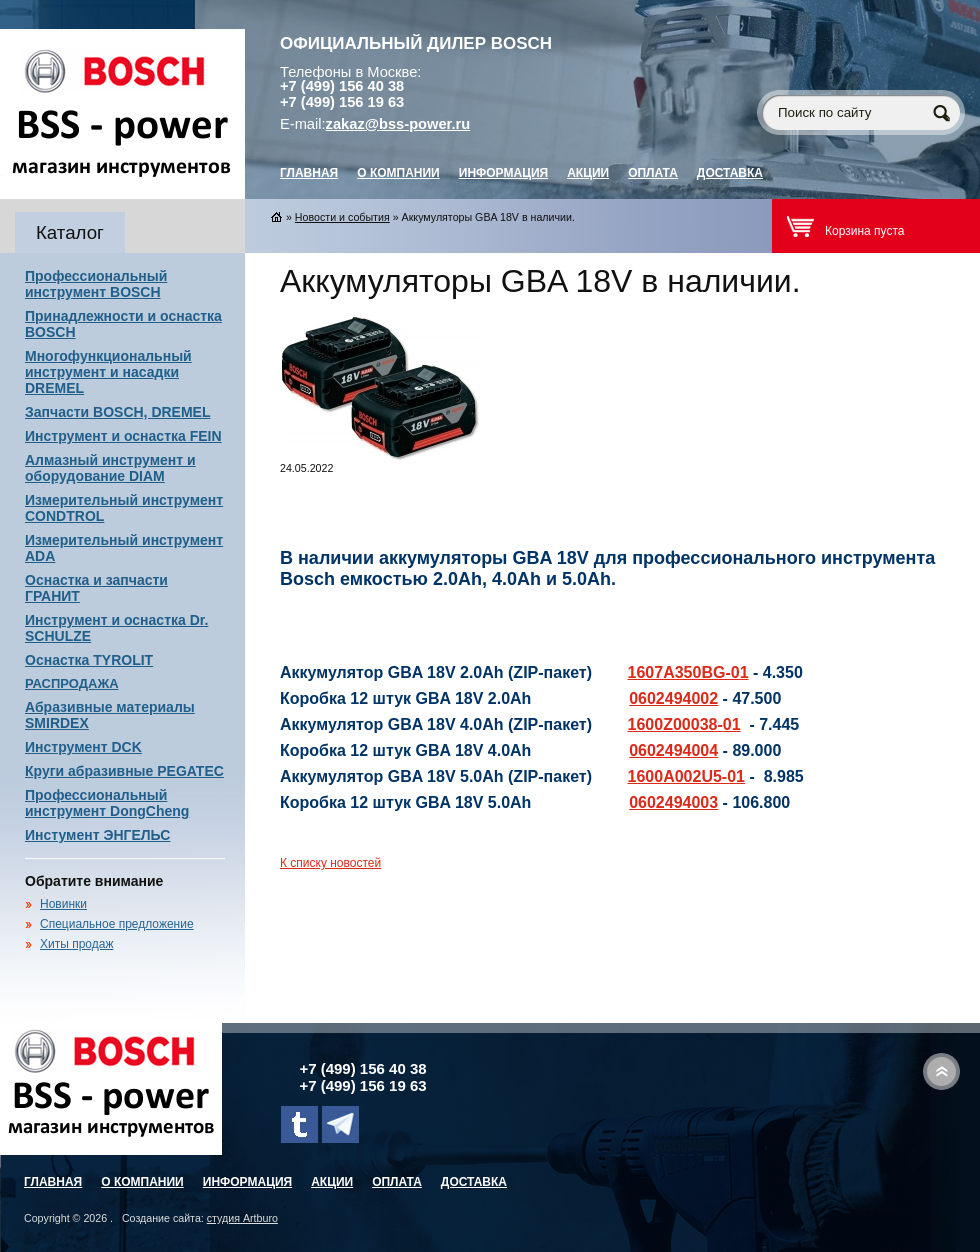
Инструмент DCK (83, 747)
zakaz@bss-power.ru (398, 124)
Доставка (730, 173)
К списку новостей (330, 863)
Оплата (653, 173)
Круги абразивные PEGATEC (124, 771)
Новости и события (342, 217)
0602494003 (673, 802)
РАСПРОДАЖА (72, 683)
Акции (588, 173)
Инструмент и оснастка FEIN (123, 436)
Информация (503, 173)
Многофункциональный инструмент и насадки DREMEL (108, 372)
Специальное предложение (117, 924)
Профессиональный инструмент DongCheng (107, 803)
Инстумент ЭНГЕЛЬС (97, 835)
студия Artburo (242, 1218)
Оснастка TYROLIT (89, 660)
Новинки (63, 904)
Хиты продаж (76, 944)
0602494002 (673, 698)
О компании (398, 173)
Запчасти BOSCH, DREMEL (118, 412)
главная (309, 173)
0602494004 (673, 750)
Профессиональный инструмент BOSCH (96, 284)
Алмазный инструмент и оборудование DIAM (110, 468)
